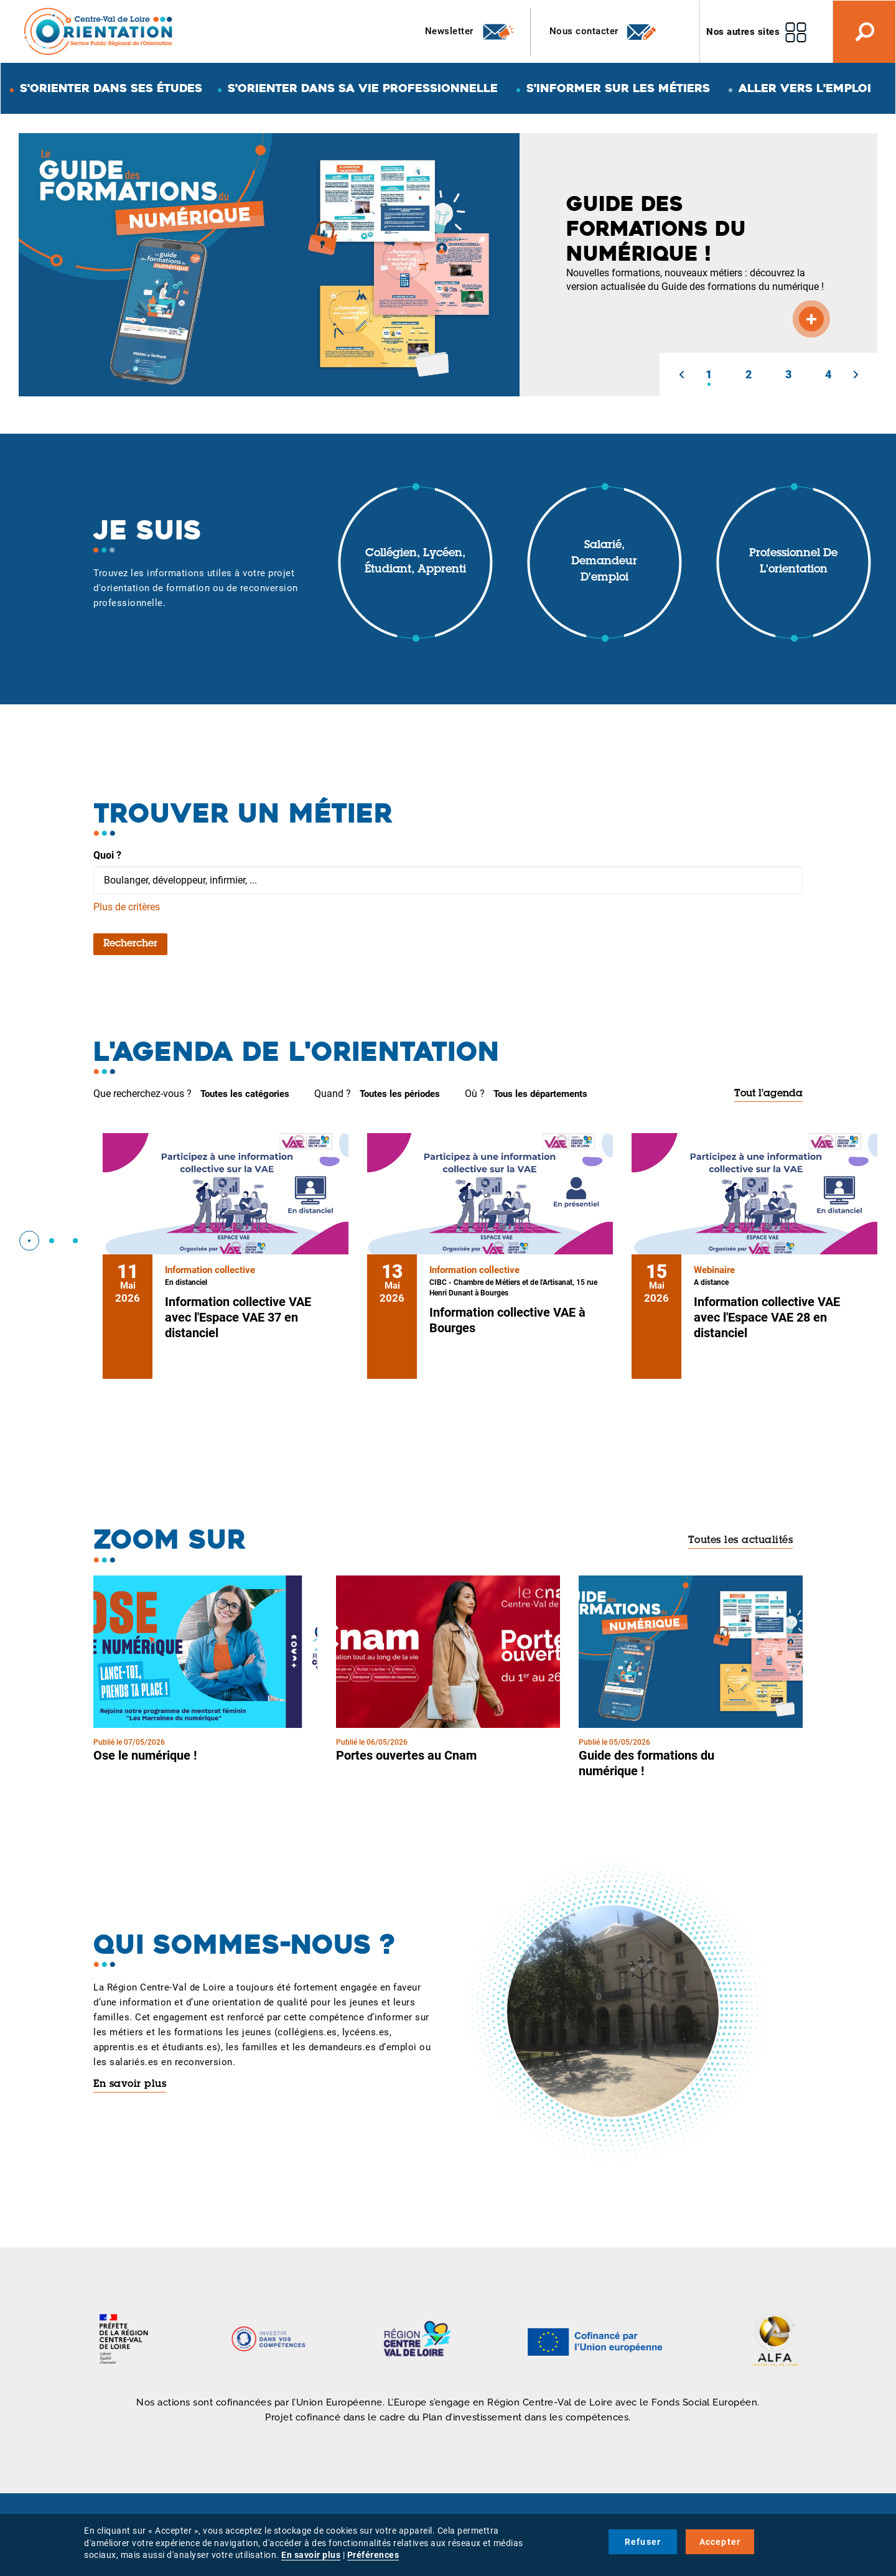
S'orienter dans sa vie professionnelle (363, 88)
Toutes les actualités (740, 1541)
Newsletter (470, 32)
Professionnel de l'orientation (793, 562)
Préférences (373, 2555)
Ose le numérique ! (145, 1755)
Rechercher (130, 944)
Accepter (720, 2542)
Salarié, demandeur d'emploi (604, 561)
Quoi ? (107, 855)
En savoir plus (129, 2084)
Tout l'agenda (768, 1094)
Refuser (643, 2542)
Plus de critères (126, 907)
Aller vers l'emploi (805, 88)
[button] (681, 374)
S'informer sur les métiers (618, 88)
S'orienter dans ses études (111, 88)
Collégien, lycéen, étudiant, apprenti (415, 562)
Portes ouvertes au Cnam (406, 1755)
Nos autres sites (743, 31)
